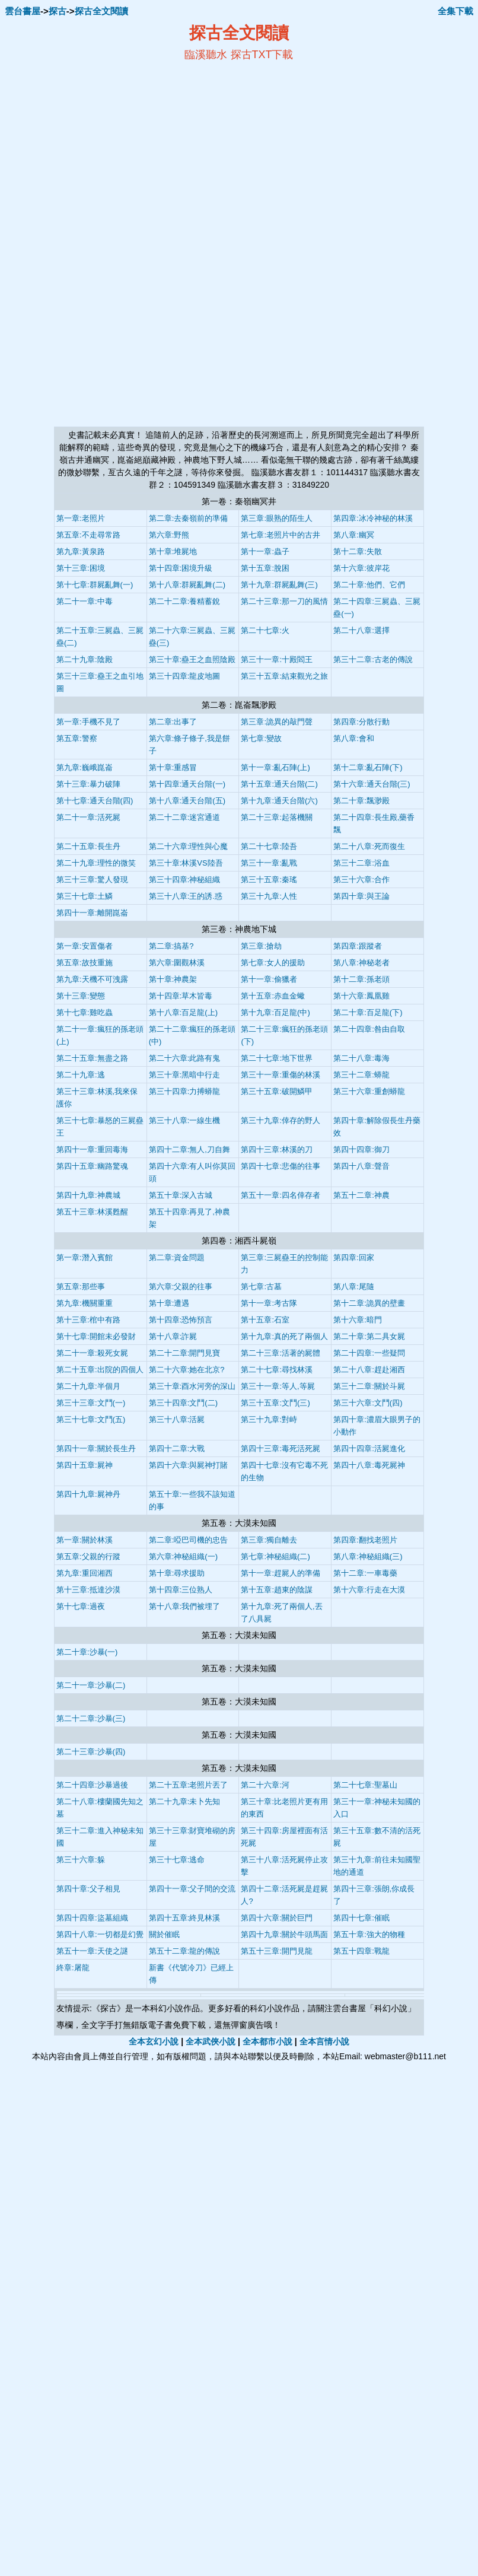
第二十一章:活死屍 (88, 817)
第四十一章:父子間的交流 (192, 1888)
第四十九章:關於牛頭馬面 (284, 1934)
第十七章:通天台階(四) (94, 800)
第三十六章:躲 (80, 1859)
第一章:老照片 (80, 518)
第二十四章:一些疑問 (369, 1353)
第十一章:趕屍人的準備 (280, 1573)
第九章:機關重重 (84, 1303)
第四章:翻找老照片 (365, 1539)
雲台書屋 (22, 11)
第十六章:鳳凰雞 (361, 995)
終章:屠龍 (73, 1967)
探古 (57, 11)
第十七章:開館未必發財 (96, 1336)
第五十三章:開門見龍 (277, 1951)
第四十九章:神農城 (88, 1195)
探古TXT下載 (262, 55)
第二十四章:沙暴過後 (92, 1784)
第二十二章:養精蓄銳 (185, 601)
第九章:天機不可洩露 (92, 979)
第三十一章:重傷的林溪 (280, 1074)
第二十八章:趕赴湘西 (369, 1369)
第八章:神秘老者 (361, 962)
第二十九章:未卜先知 (185, 1801)
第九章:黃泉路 (80, 551)
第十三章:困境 (80, 568)
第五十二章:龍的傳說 (185, 1951)
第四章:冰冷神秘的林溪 (373, 518)
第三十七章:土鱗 (84, 896)
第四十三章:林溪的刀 (277, 1149)
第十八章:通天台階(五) (187, 800)
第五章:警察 (76, 738)
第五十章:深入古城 (181, 1195)
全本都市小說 (267, 2041)
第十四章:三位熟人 (181, 1589)
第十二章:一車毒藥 (365, 1573)
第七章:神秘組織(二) (275, 1556)
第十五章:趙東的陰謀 (277, 1589)
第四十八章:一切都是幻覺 (100, 1934)
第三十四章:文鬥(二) (183, 1402)
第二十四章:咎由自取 (369, 1029)
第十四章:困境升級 (181, 568)
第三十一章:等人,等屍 (277, 1386)
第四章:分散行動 (361, 721)
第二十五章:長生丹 (88, 846)
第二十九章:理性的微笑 (96, 862)
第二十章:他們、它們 (369, 584)
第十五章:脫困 (265, 568)
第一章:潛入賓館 (84, 1257)
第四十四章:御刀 (361, 1149)
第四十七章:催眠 (361, 1917)
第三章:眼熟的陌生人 (277, 518)
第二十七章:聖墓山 (365, 1784)
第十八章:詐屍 (173, 1336)
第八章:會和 (353, 738)
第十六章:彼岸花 (361, 568)
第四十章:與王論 (361, 896)
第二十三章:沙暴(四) (90, 1751)
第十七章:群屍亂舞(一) (94, 584)
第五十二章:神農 (361, 1195)
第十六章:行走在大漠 (369, 1589)
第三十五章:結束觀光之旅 (284, 676)
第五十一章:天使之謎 (92, 1951)
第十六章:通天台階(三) (371, 784)
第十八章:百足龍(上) (183, 1012)
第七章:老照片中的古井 (280, 534)
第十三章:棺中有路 (88, 1319)
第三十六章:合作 (361, 879)
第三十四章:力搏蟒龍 (185, 1091)
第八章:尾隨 (353, 1286)
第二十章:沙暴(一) (86, 1652)
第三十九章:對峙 (269, 1419)
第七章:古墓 (261, 1286)
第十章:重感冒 (173, 767)
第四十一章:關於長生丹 (96, 1448)
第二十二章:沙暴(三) (90, 1718)
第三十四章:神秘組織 (185, 879)
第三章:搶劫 (261, 946)
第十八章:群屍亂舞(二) (187, 584)
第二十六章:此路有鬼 (185, 1058)
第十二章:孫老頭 (361, 979)
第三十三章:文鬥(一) (90, 1402)
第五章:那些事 (80, 1286)
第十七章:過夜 (80, 1606)
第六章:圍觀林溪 (177, 962)
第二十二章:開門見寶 (185, 1353)
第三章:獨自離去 (269, 1539)
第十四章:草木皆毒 (181, 995)
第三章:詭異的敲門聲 (277, 721)
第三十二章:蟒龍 (361, 1074)
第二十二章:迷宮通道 (185, 817)
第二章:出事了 (173, 721)
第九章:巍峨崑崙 (84, 767)
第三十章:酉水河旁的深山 (192, 1386)
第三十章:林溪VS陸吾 (186, 862)
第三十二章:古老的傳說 (373, 659)
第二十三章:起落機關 (277, 817)
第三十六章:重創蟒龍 (369, 1091)
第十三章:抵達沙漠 (88, 1589)
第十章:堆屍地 (173, 551)
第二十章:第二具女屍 (369, 1336)
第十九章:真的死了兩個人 (284, 1336)
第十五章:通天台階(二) (279, 784)
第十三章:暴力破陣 (88, 784)
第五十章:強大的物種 (369, 1934)
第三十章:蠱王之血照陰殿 (192, 659)
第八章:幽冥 (353, 534)
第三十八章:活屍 (177, 1419)
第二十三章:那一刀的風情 (284, 601)
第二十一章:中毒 (84, 601)
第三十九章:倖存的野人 (280, 1120)
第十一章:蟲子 (265, 551)
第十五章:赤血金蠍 (273, 995)
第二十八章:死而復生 (369, 846)
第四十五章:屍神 (84, 1465)
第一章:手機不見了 (88, 721)
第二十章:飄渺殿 (361, 800)
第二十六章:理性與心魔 (188, 846)
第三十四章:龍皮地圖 (185, 676)
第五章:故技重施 (84, 962)
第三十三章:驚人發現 (92, 879)
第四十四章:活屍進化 (369, 1448)
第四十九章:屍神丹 (88, 1494)
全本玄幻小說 (154, 2041)
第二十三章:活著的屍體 (280, 1353)
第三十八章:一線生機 (185, 1120)
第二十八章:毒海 (361, 1058)
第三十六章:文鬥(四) (367, 1402)
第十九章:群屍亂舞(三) (279, 584)
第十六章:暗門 (357, 1319)
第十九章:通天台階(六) (279, 800)
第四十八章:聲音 (361, 1166)
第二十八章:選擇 (361, 630)
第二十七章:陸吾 (269, 846)
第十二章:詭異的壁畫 (369, 1303)
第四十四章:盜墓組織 (92, 1917)
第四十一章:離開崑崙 (92, 912)
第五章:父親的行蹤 (88, 1556)
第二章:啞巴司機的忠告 (188, 1539)
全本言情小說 (324, 2041)
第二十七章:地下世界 (277, 1058)
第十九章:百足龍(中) (275, 1012)
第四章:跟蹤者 (357, 946)
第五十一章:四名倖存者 (280, 1195)
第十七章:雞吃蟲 (84, 1012)
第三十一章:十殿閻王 (277, 659)
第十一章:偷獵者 (269, 979)
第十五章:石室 (265, 1319)
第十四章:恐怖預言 (181, 1319)
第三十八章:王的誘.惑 (185, 896)
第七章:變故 (261, 738)
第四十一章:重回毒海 (92, 1149)
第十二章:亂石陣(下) (367, 767)
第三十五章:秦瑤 (269, 879)
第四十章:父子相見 (88, 1888)
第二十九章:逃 (80, 1074)
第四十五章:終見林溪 (185, 1917)
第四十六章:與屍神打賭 (188, 1465)
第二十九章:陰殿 (84, 659)
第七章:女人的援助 (273, 962)
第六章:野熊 (169, 534)
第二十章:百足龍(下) (367, 1012)
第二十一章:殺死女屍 (92, 1353)
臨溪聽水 (205, 55)
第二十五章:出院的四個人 (100, 1369)
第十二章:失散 (357, 551)
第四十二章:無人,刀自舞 (189, 1149)
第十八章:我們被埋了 (185, 1606)
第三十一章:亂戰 (269, 862)
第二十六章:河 (265, 1784)
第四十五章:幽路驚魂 (92, 1166)
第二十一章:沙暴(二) (90, 1685)
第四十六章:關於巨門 (277, 1917)
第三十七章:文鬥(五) (90, 1419)
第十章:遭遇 (169, 1303)
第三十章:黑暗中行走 (185, 1074)
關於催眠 (164, 1934)
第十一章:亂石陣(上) (275, 767)
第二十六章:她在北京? (187, 1369)
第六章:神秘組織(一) (183, 1556)
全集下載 (455, 11)
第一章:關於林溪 (84, 1539)
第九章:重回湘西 (84, 1573)
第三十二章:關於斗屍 (369, 1386)
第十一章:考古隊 (269, 1303)
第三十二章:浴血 (361, 862)
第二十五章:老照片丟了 (188, 1784)
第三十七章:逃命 (177, 1859)
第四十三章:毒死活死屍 (280, 1448)
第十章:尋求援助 (177, 1573)
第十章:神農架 (173, 979)
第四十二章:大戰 (177, 1448)
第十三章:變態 (80, 995)
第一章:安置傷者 (84, 946)
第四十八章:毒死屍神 (369, 1465)
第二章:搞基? (171, 946)
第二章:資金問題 (177, 1257)
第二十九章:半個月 (88, 1386)
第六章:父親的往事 (181, 1286)
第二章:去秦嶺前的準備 (188, 518)
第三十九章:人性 (269, 896)
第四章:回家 (353, 1257)
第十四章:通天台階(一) (187, 784)
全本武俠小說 (210, 2041)
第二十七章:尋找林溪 (277, 1369)
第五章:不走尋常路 (88, 534)
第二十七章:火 (265, 630)
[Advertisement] (124, 149)
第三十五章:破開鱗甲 (277, 1091)
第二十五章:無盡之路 (92, 1058)
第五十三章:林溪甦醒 (92, 1211)
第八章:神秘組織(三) (367, 1556)
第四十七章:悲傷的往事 (280, 1166)
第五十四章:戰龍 (361, 1951)
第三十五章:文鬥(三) (275, 1402)
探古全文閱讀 (101, 11)
